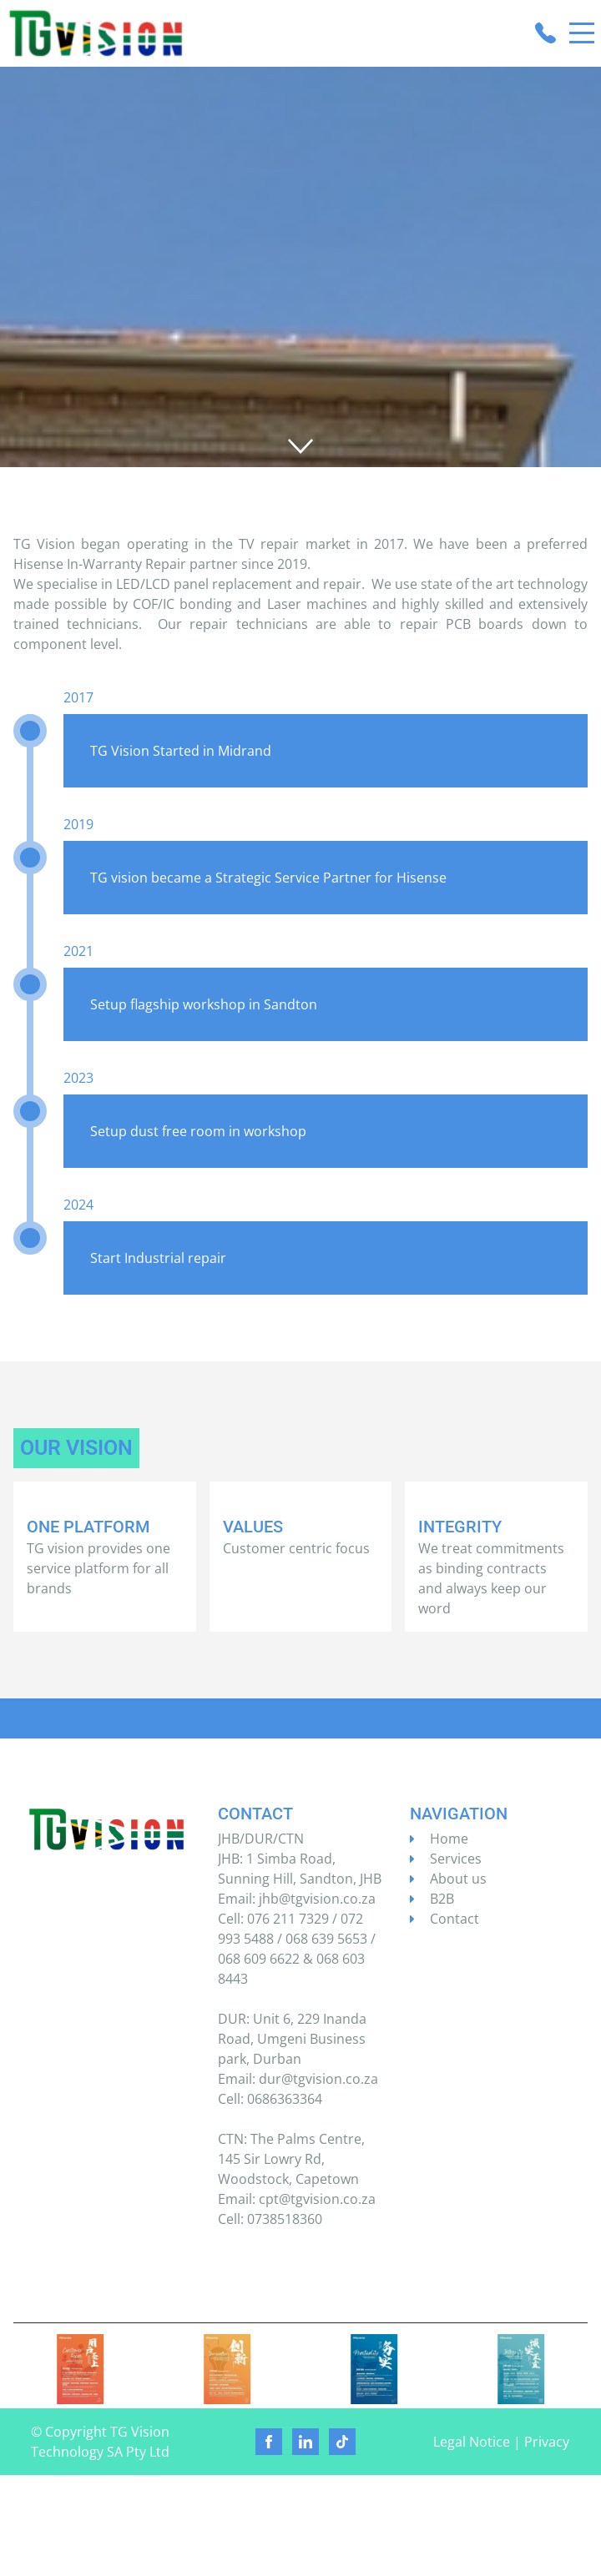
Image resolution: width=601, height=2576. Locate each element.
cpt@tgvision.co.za (317, 2199)
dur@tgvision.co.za (318, 2079)
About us (458, 1878)
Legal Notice (471, 2442)
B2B (442, 1898)
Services (456, 1858)
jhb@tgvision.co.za (317, 1898)
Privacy (546, 2442)
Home (449, 1838)
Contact (454, 1918)
